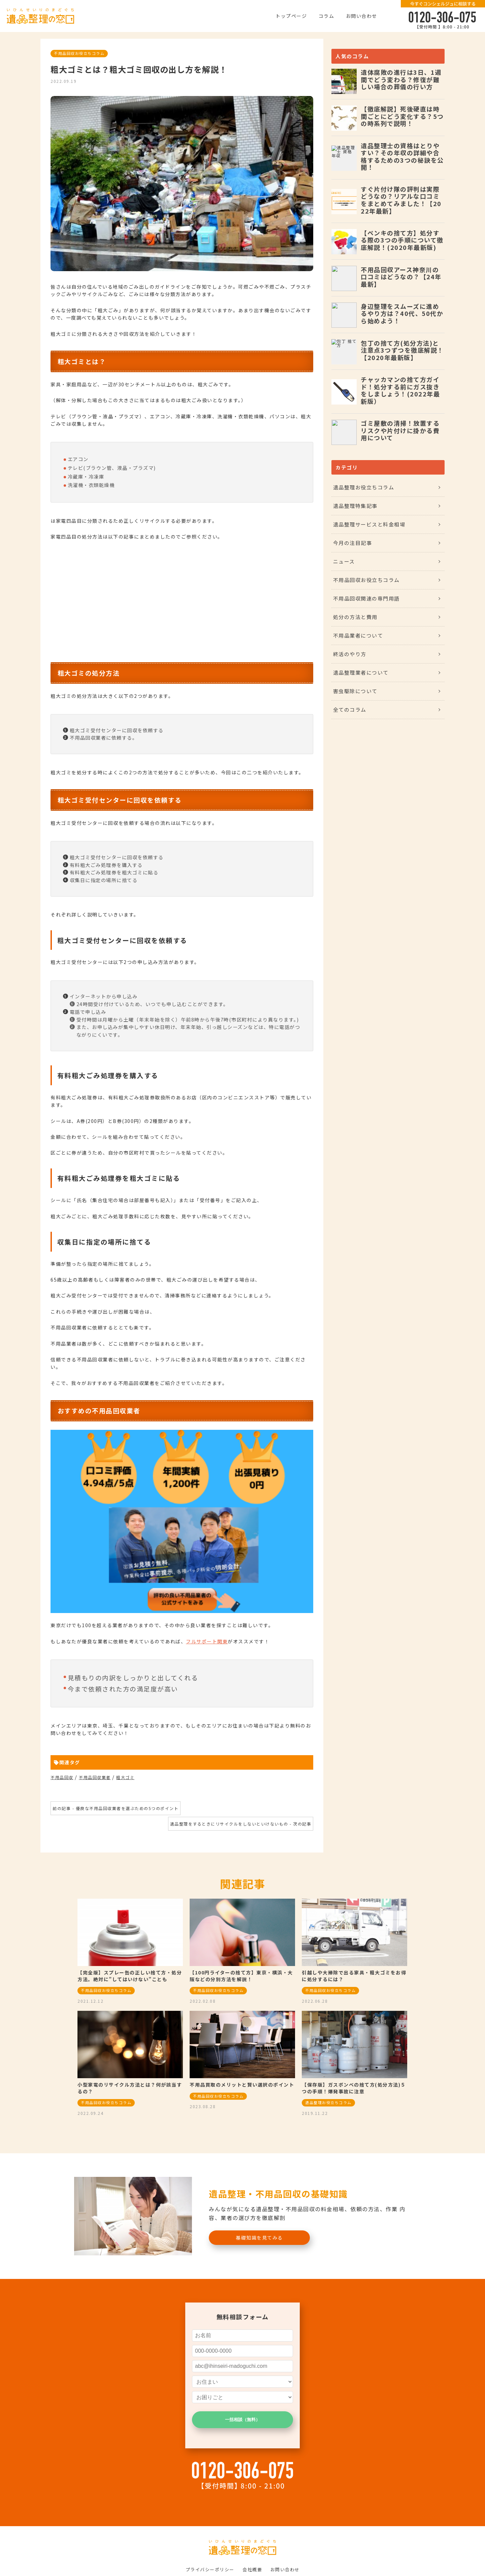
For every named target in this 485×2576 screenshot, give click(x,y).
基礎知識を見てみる (259, 2237)
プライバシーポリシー (210, 2569)
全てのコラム (349, 709)
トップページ (291, 15)
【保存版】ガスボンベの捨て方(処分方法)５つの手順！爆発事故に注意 (354, 2088)
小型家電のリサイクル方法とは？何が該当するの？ (129, 2088)
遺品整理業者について (361, 672)
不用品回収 (62, 1777)
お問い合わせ (361, 15)
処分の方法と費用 (355, 616)
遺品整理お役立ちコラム (363, 487)
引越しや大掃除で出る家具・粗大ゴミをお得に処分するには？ (354, 1976)
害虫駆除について (355, 691)
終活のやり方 (349, 653)
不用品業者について (358, 635)
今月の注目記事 (352, 542)
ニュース (344, 561)
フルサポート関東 (207, 1641)
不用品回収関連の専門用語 (366, 598)
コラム (326, 15)
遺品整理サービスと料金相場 (369, 524)
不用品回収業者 (95, 1777)
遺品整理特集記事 (355, 505)
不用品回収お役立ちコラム (79, 53)
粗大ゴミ (125, 1777)
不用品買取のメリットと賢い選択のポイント (242, 2084)
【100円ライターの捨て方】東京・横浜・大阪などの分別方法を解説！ (241, 1976)
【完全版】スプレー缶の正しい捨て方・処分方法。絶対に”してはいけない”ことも (129, 1976)
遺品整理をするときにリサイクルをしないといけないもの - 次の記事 (241, 1824)
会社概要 (252, 2569)
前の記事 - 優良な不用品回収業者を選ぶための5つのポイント (116, 1808)
